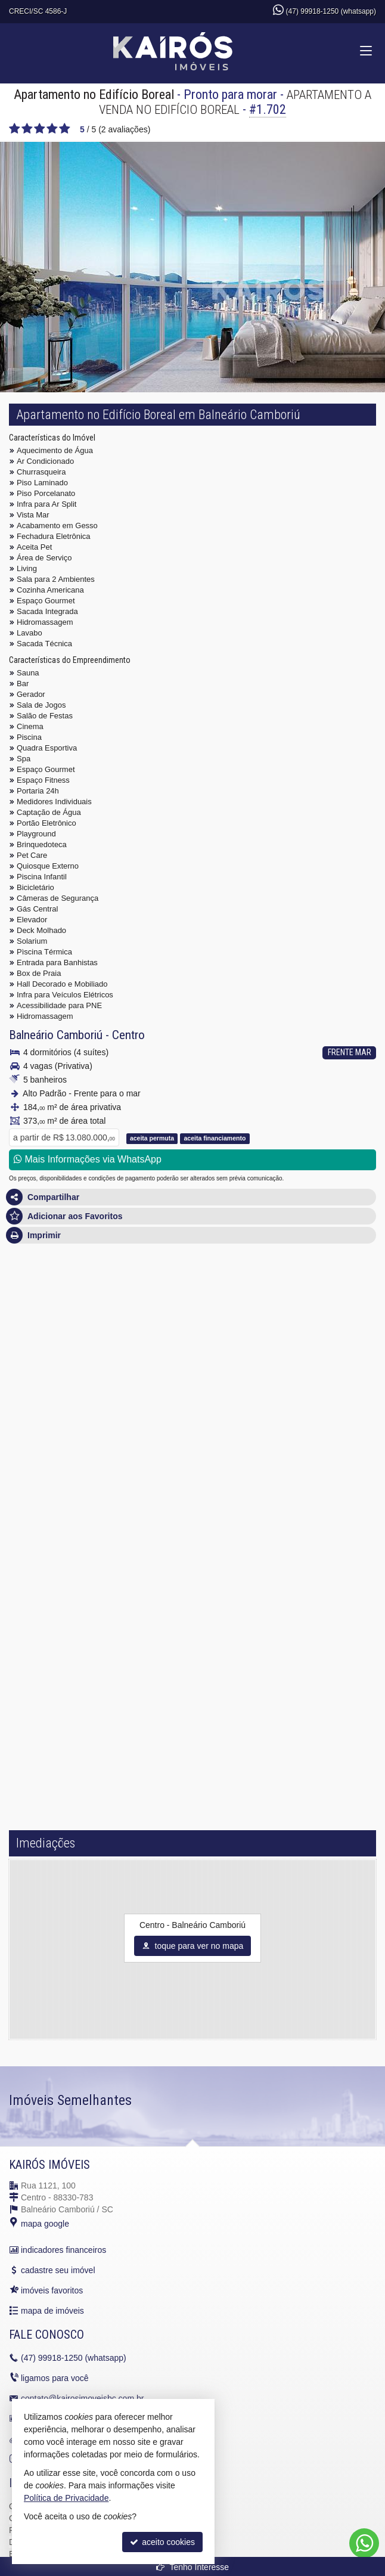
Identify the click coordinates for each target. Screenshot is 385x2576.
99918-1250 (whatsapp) (73, 2358)
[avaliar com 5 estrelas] (64, 129)
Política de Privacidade (66, 2498)
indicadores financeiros (63, 2250)
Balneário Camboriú (56, 1035)
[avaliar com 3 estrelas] (39, 129)
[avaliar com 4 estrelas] (52, 129)
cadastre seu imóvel (58, 2270)
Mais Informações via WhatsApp (88, 1159)
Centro (128, 1035)
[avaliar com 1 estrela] (14, 129)
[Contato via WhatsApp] (364, 2543)
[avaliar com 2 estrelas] (27, 129)
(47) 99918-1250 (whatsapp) (331, 11)
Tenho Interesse (192, 2567)
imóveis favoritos (52, 2290)
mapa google (45, 2223)
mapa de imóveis (52, 2310)
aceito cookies (162, 2542)
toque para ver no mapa (193, 1946)
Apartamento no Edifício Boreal (94, 94)
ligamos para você (55, 2378)
